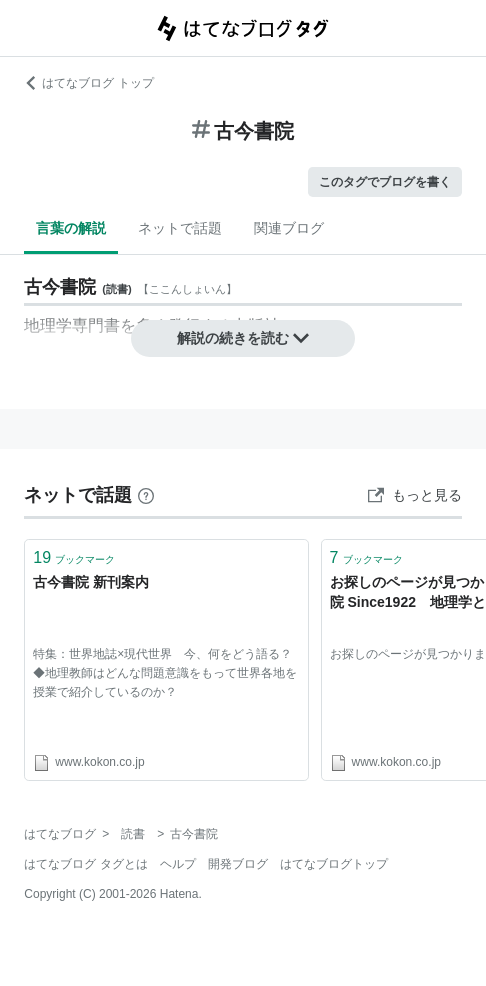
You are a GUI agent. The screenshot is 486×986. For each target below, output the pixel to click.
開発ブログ (238, 864)
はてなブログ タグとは (85, 864)
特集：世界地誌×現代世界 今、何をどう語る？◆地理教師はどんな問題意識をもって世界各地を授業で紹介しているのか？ (165, 673)
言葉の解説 (71, 228)
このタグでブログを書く (385, 182)
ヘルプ (178, 864)
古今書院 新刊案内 (91, 582)
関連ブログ (289, 228)
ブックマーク (74, 557)
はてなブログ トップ (88, 83)
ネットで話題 (180, 228)
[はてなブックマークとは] (146, 495)
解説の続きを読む (243, 338)
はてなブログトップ (334, 864)
